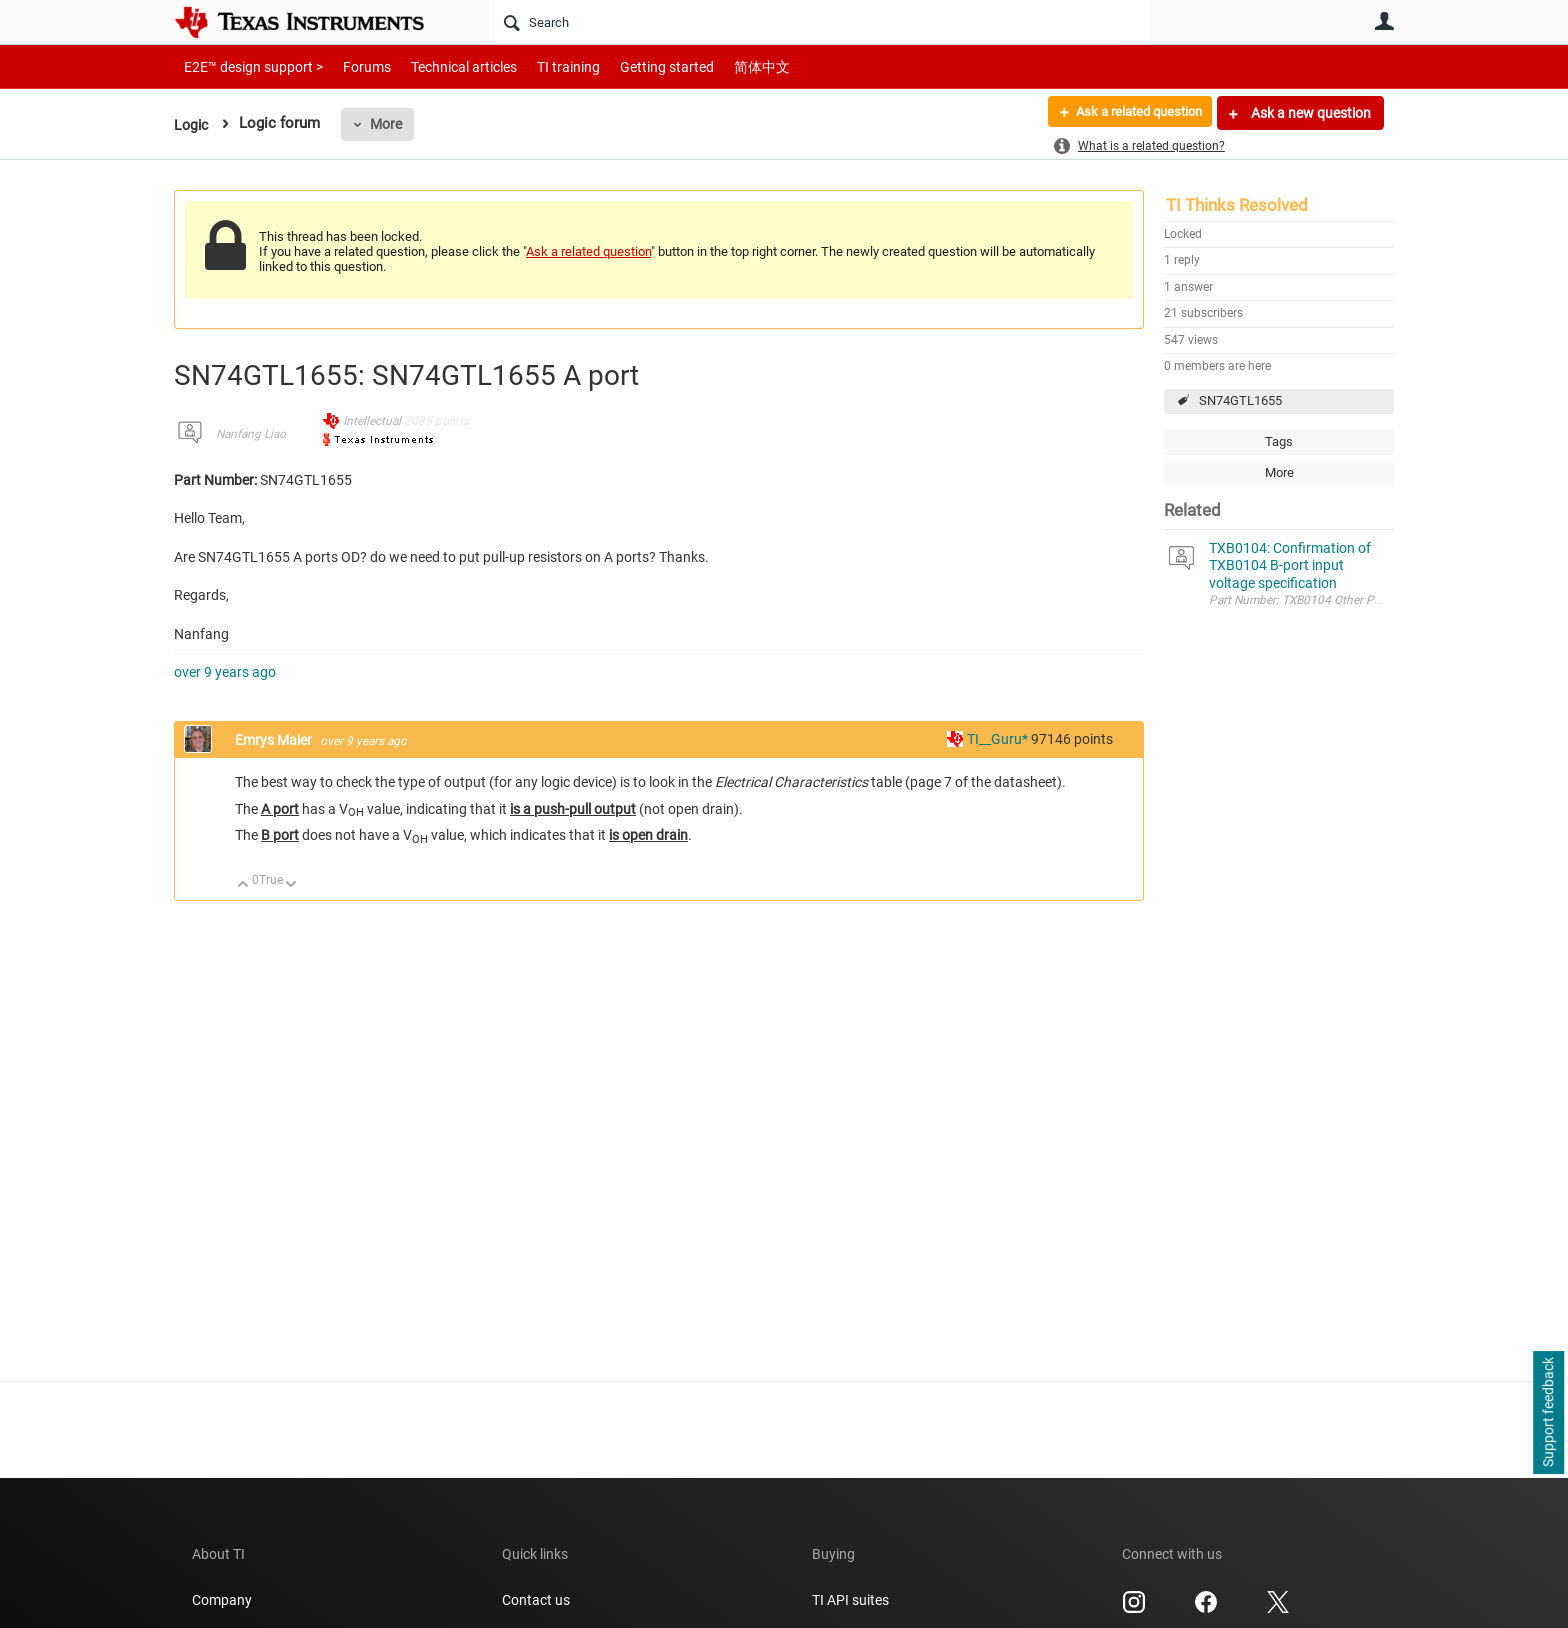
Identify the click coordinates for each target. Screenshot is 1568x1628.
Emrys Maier (275, 740)
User (1384, 21)
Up (243, 885)
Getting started (632, 66)
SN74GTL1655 (1240, 400)
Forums (351, 66)
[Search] (819, 22)
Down (291, 885)
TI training (541, 66)
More (389, 124)
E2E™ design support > (247, 66)
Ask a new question (1309, 113)
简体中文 (720, 66)
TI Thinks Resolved (1237, 205)
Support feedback (1548, 1413)
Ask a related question (1130, 113)
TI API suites (850, 1600)
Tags (1279, 441)
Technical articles (443, 66)
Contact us (536, 1600)
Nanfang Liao (251, 434)
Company (222, 1600)
